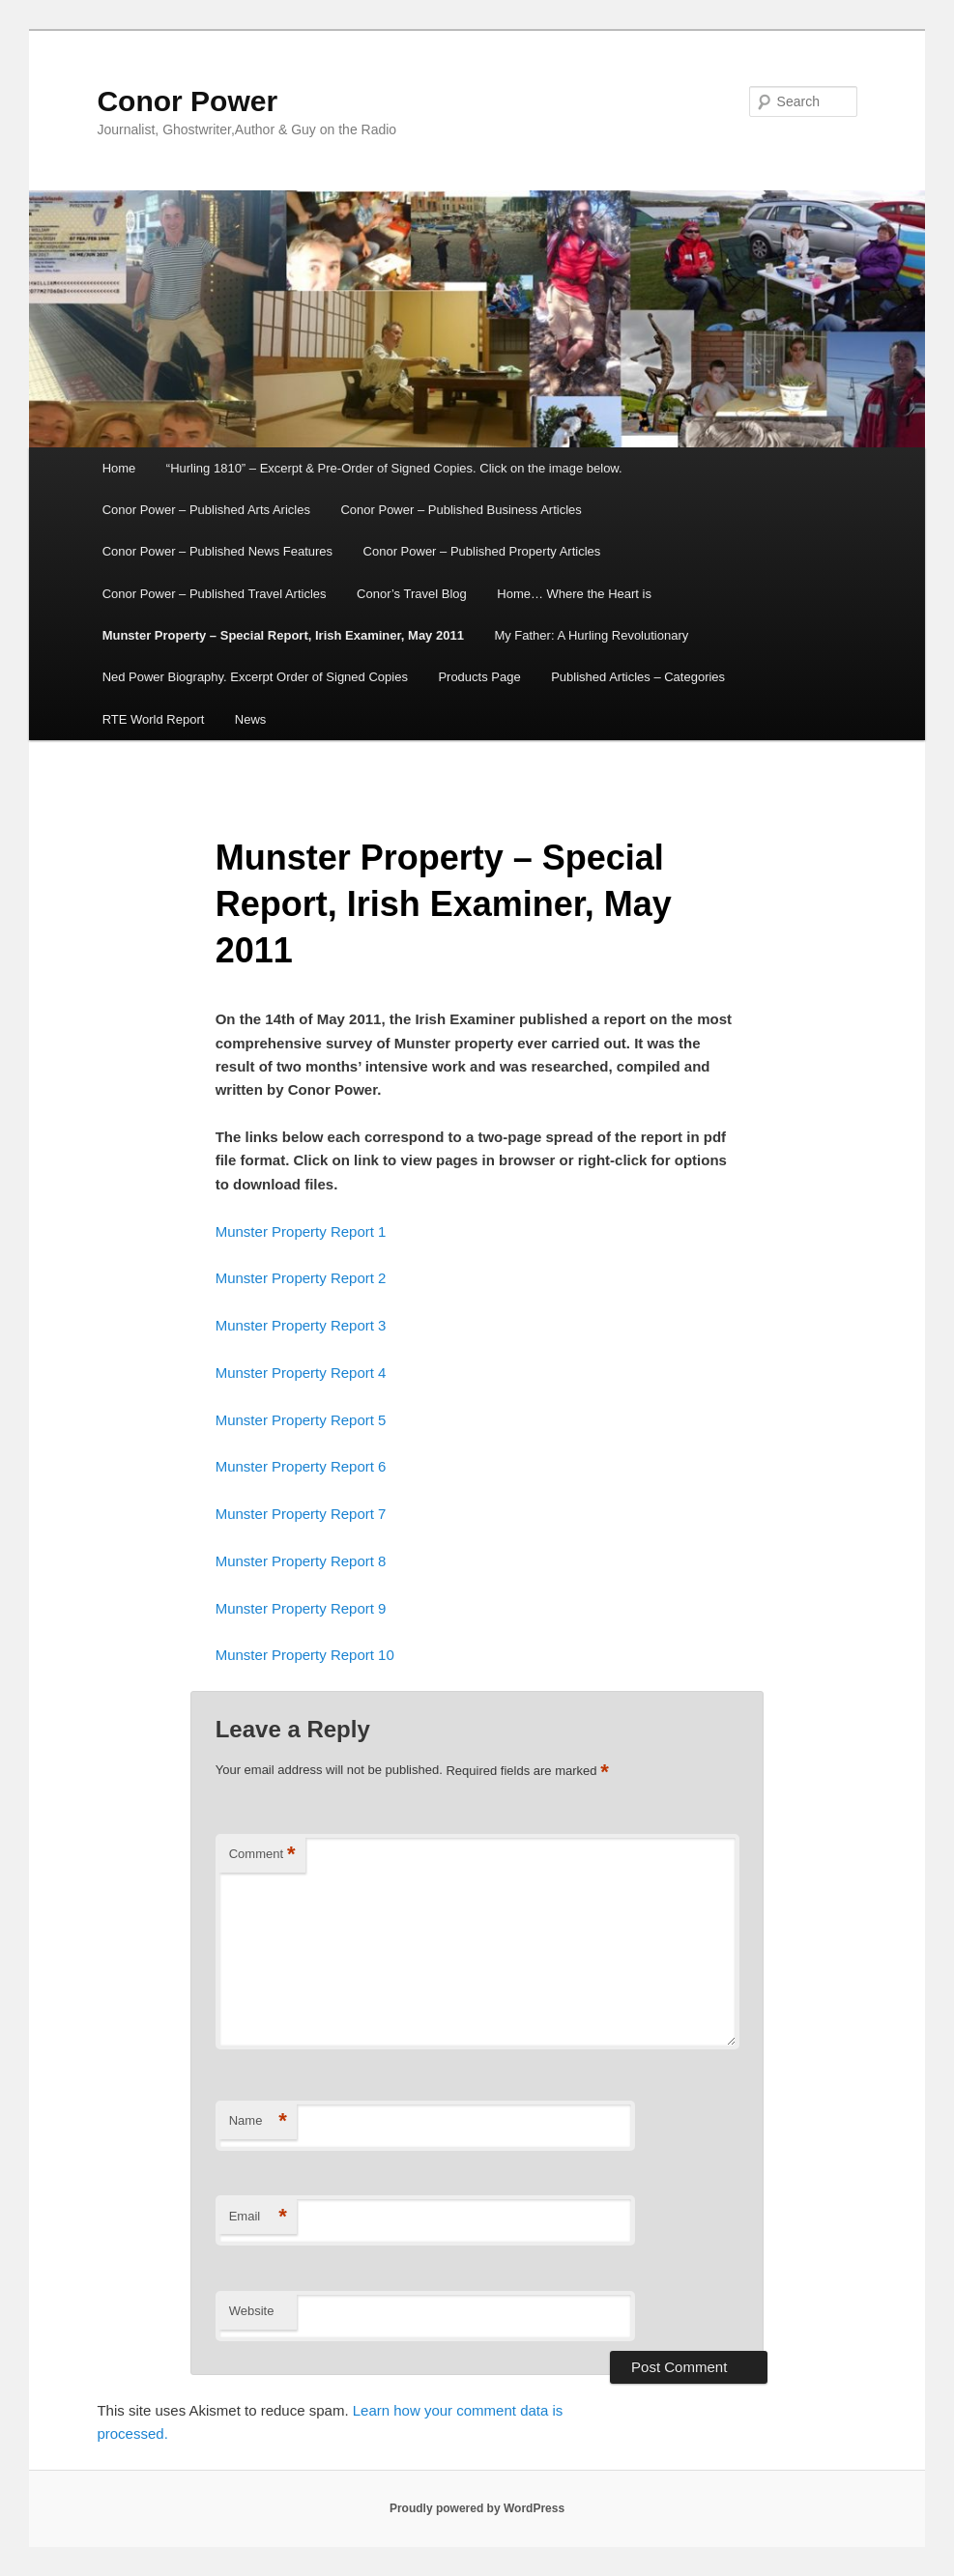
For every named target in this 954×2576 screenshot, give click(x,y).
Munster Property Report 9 (301, 1608)
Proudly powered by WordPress (477, 2508)
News (251, 719)
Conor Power (187, 101)
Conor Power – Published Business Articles (460, 509)
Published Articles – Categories (638, 677)
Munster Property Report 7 (301, 1513)
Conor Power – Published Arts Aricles (206, 509)
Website (252, 2311)
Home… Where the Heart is (574, 594)
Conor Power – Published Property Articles (482, 551)
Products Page (479, 677)
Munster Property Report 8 (301, 1561)
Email (258, 2217)
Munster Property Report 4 (301, 1372)
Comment (262, 1855)
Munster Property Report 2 (301, 1278)
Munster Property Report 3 (301, 1325)
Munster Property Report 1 (301, 1231)
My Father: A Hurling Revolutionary (591, 635)
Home (119, 468)
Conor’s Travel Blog (412, 594)
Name (258, 2121)
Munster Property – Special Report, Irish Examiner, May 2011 (283, 635)
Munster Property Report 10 (305, 1654)
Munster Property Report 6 (301, 1466)
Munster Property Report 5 (301, 1420)
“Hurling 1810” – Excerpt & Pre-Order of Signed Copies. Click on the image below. (394, 468)
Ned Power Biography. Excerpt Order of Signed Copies (255, 677)
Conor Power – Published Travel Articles (214, 594)
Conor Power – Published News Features (217, 551)
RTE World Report (153, 719)
